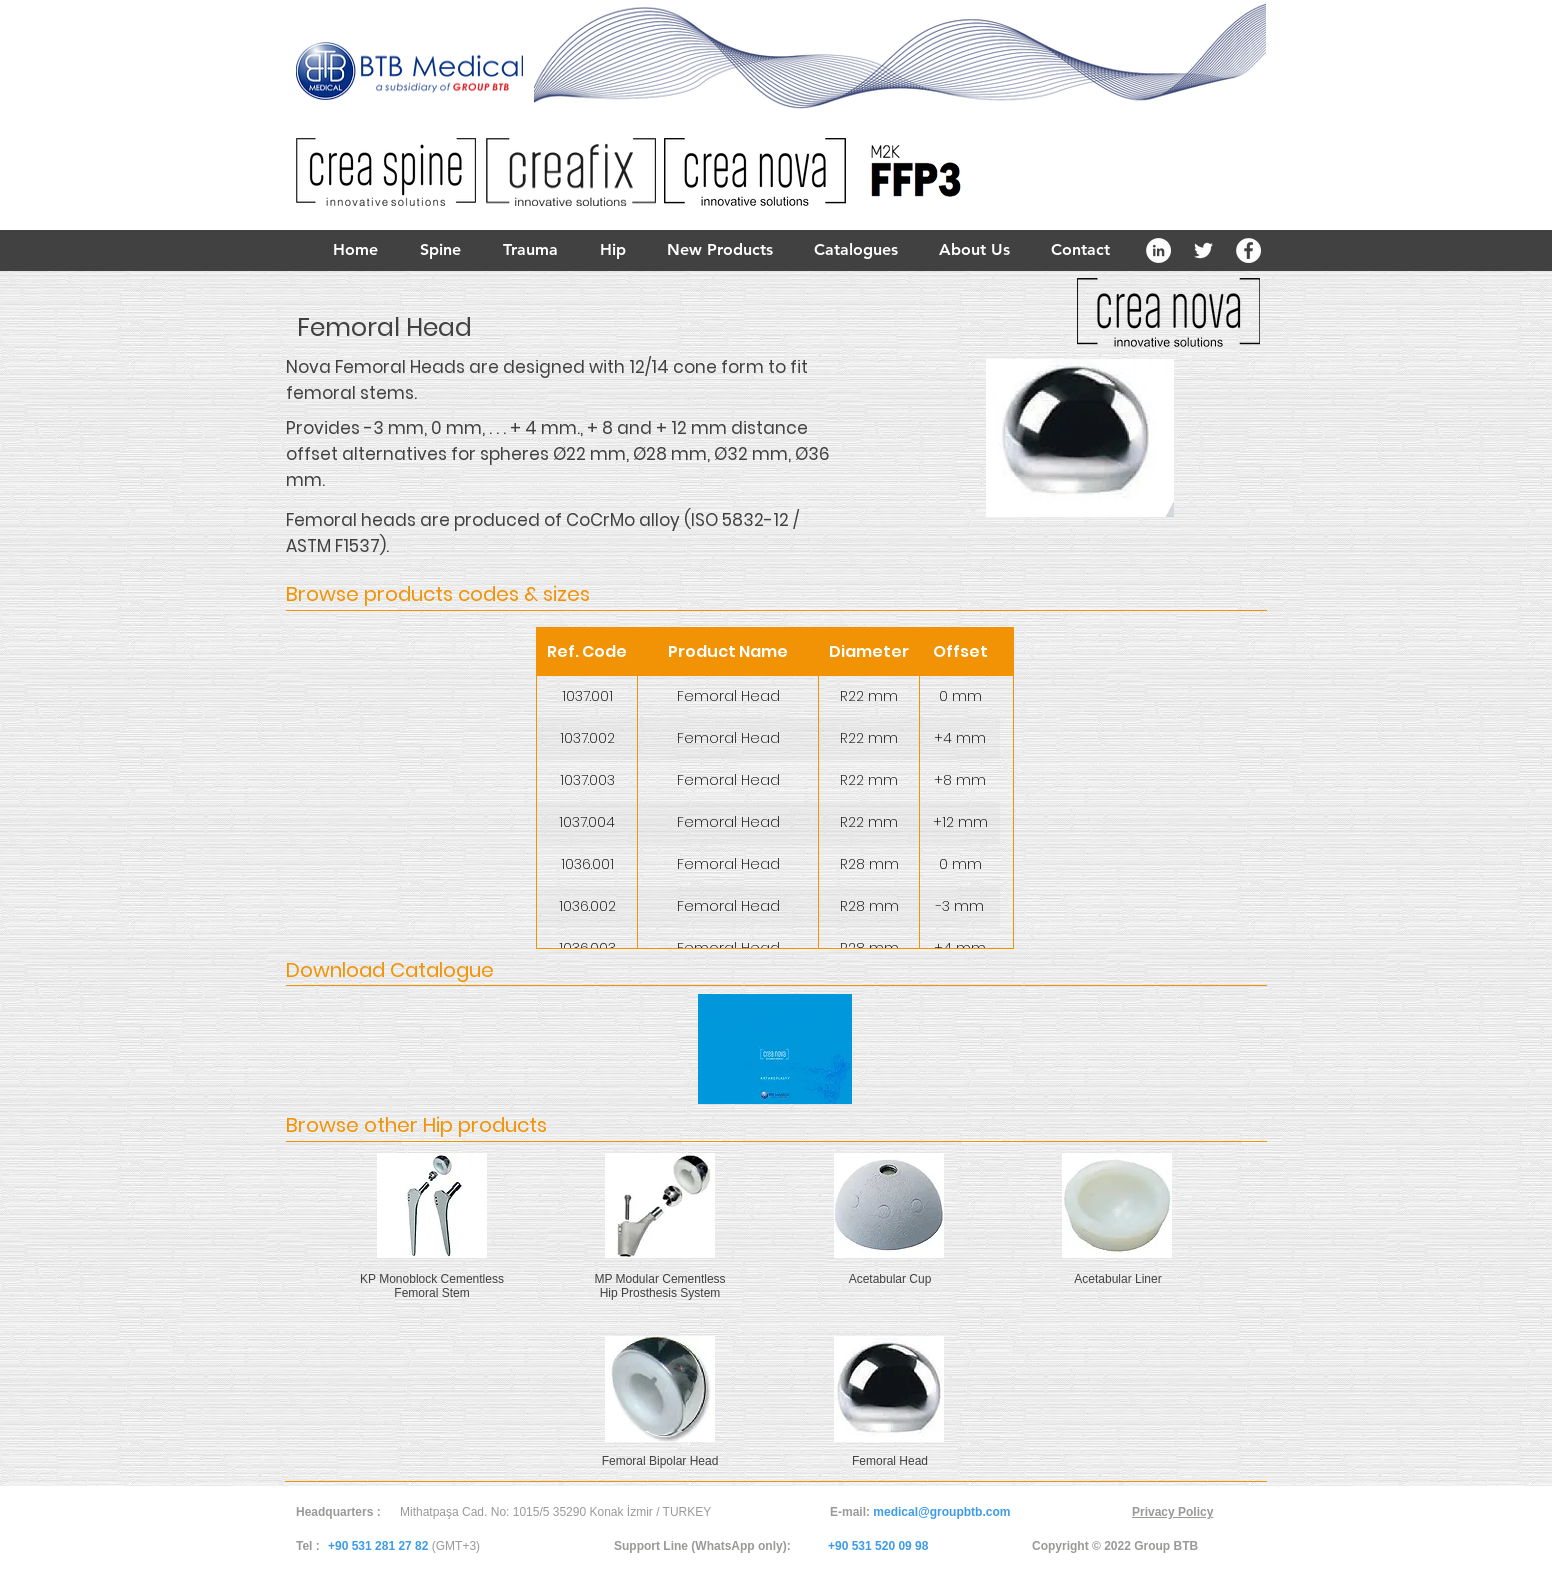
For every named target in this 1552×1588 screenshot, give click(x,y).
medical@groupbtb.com (941, 1512)
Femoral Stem (431, 1293)
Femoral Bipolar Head (660, 1461)
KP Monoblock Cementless (432, 1279)
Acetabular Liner (1117, 1279)
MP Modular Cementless (659, 1279)
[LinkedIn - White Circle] (1158, 250)
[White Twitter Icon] (1203, 250)
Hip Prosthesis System (660, 1293)
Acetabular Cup (890, 1279)
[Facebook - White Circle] (1248, 250)
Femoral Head (890, 1461)
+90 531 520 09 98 (878, 1546)
